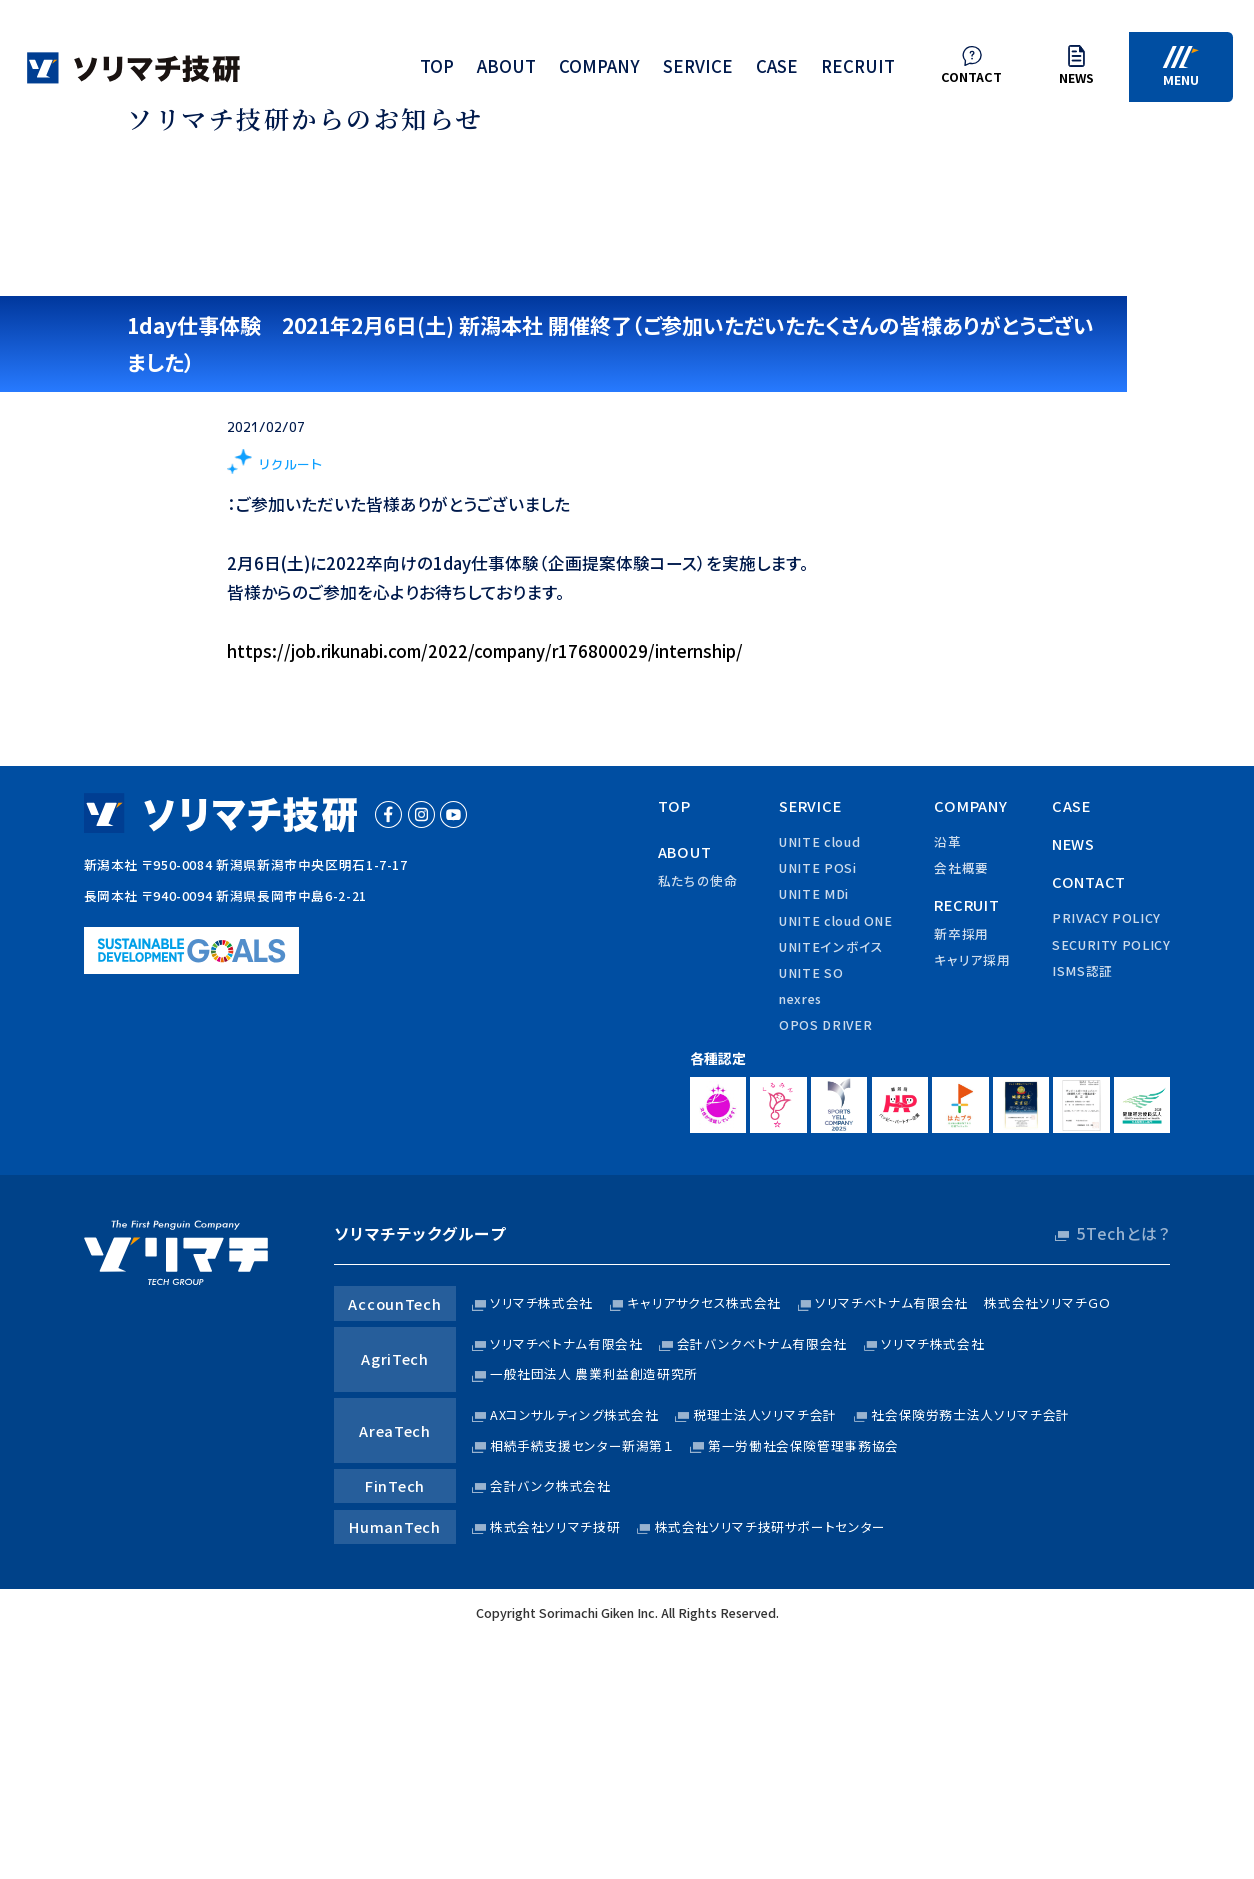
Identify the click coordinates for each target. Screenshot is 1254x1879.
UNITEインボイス (831, 946)
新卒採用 (961, 933)
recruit (858, 70)
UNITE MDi (814, 893)
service (698, 70)
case (777, 70)
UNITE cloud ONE (835, 920)
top (437, 70)
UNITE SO (811, 972)
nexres (800, 998)
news (1073, 843)
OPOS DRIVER (825, 1024)
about (506, 70)
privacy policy (1106, 917)
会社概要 (961, 867)
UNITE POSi (817, 867)
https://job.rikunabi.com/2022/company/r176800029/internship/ (485, 651)
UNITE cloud (819, 841)
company (599, 70)
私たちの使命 (698, 880)
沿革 (947, 841)
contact (1089, 881)
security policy (1111, 944)
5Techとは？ (1123, 1233)
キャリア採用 (972, 959)
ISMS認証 (1082, 970)
